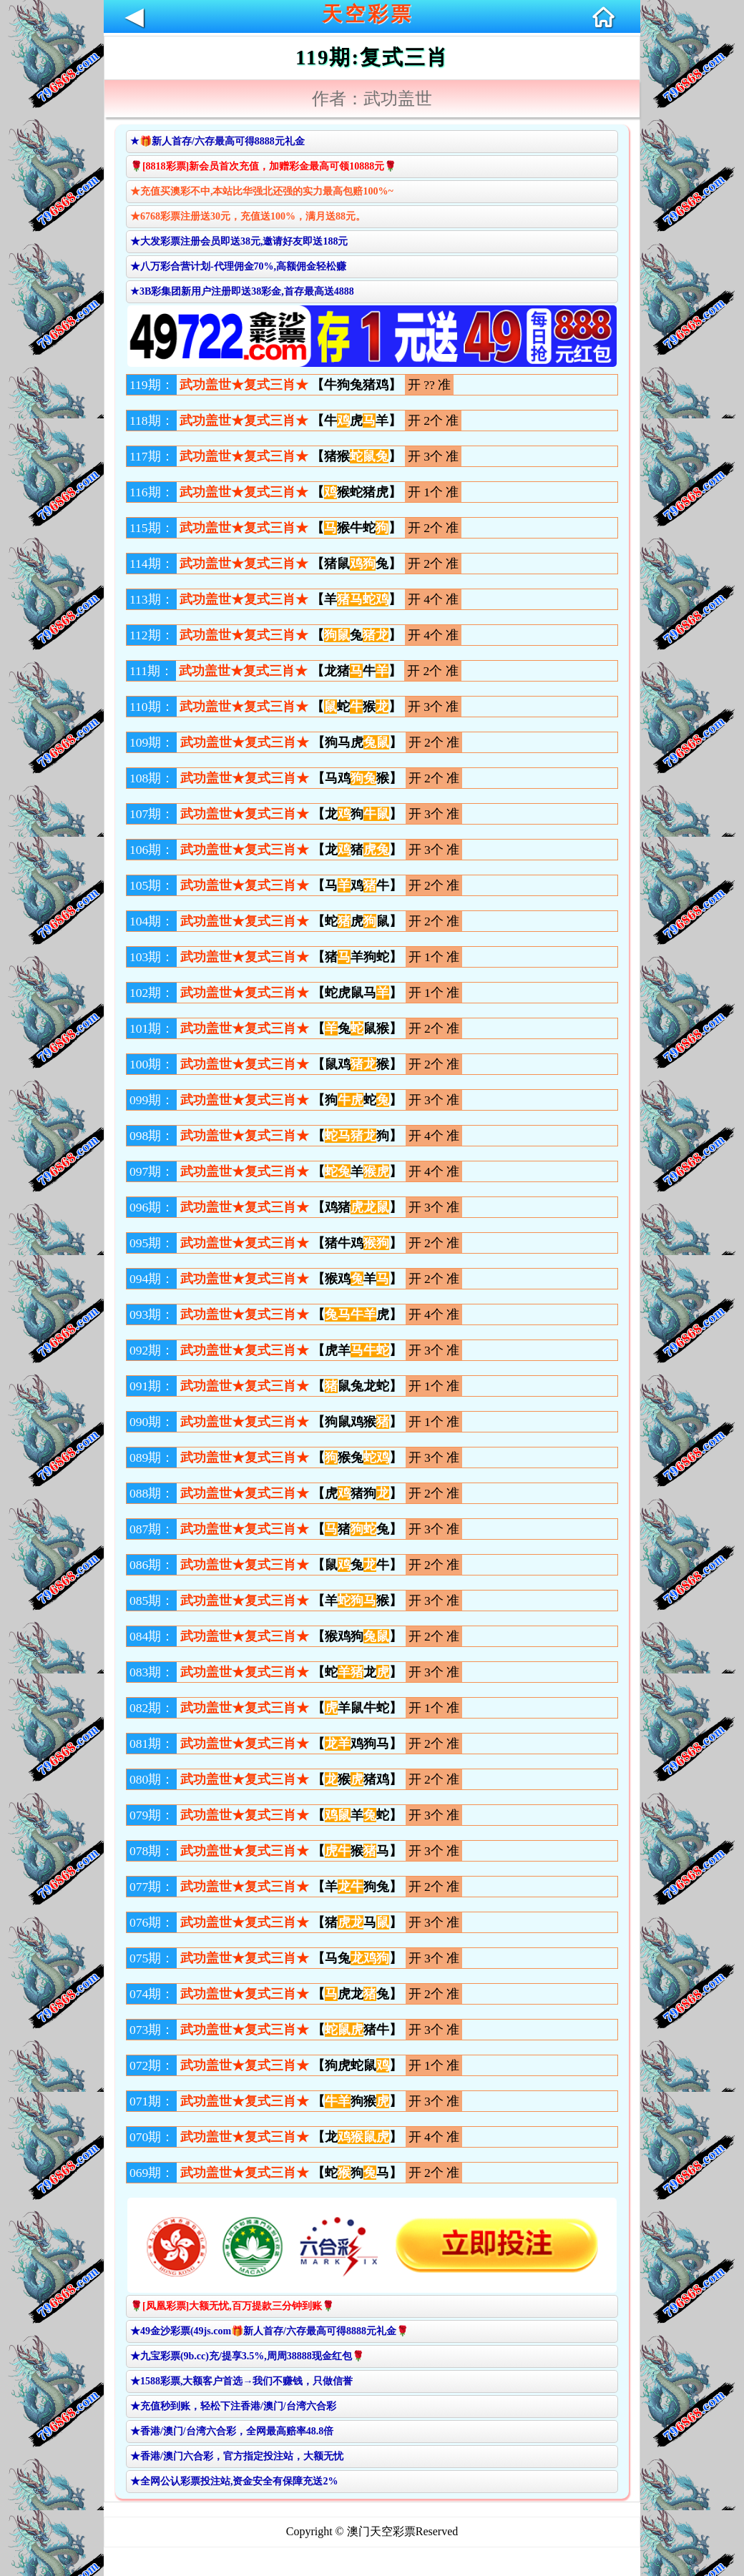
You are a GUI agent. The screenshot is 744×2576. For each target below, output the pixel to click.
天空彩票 (367, 14)
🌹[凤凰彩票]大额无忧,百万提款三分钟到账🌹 (232, 2306)
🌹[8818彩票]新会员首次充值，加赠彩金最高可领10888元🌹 (263, 166)
